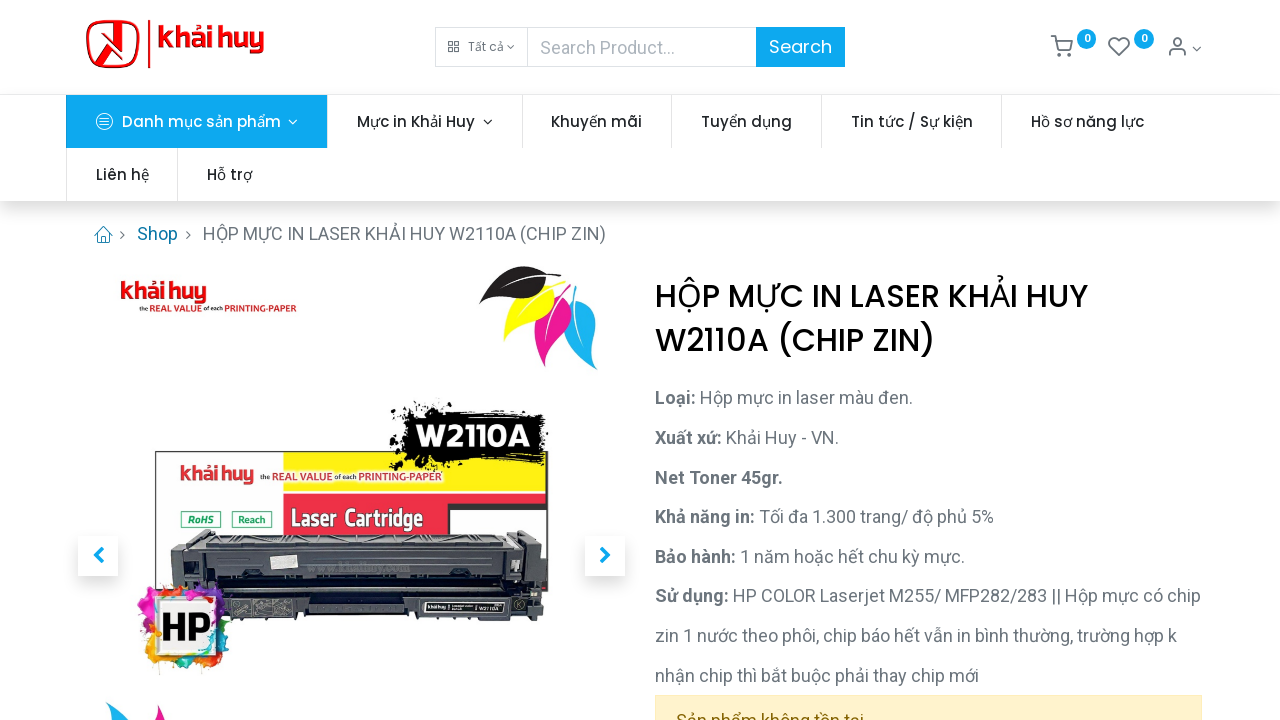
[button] (481, 47)
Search (800, 46)
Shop (157, 233)
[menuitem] (609, 121)
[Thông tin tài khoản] (1184, 49)
